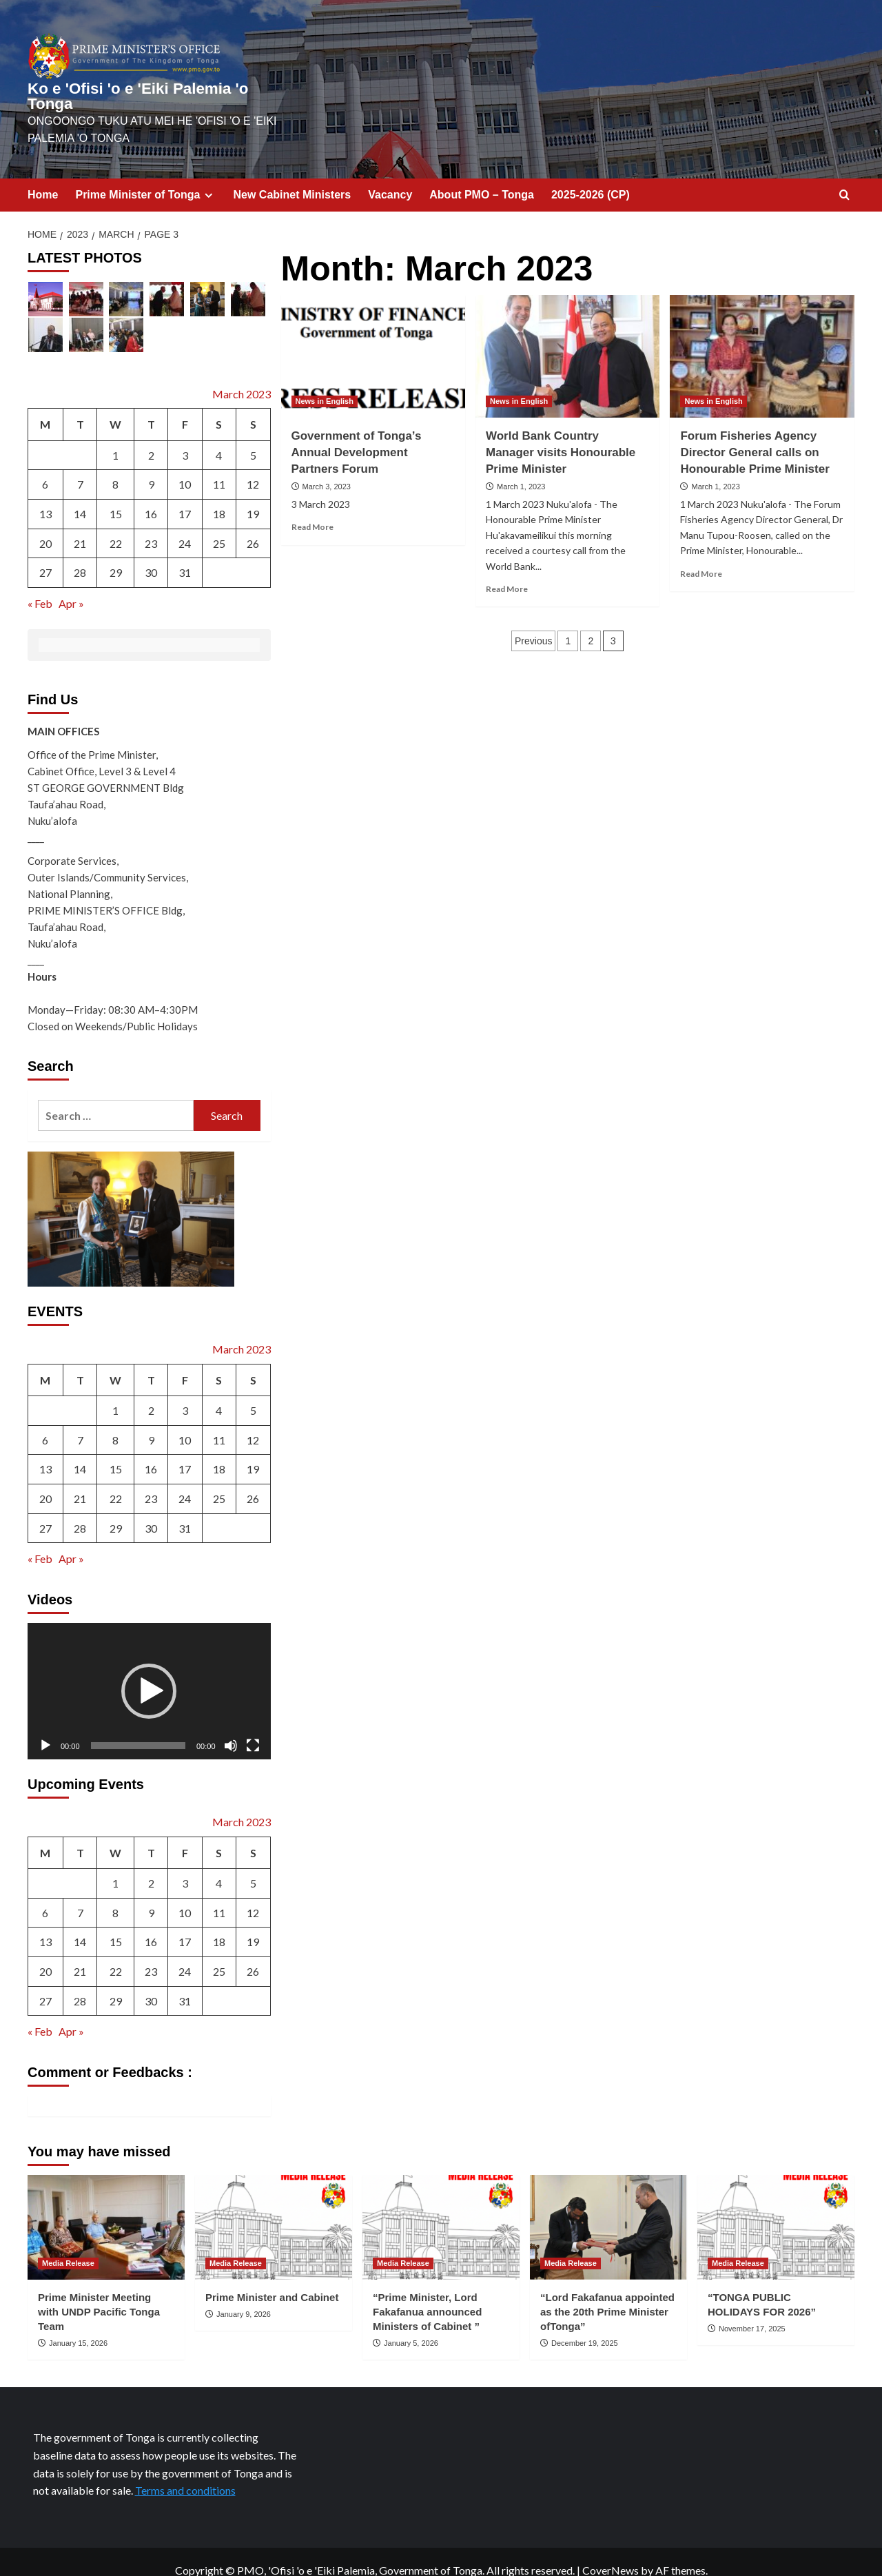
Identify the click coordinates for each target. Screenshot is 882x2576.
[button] (148, 1673)
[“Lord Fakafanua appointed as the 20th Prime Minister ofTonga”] (608, 2210)
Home (43, 177)
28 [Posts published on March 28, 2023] (80, 555)
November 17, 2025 (752, 2311)
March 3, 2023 (326, 470)
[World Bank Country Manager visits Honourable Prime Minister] (567, 339)
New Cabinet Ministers (292, 177)
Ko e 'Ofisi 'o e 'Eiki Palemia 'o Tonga (148, 88)
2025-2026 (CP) (590, 177)
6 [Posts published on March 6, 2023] (45, 467)
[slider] (138, 1728)
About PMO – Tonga (481, 177)
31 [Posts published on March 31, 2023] (184, 555)
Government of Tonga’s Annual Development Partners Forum (356, 435)
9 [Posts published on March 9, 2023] (151, 467)
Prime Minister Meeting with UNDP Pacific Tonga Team (99, 2294)
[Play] (45, 1728)
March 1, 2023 (521, 470)
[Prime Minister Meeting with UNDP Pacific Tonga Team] (106, 2210)
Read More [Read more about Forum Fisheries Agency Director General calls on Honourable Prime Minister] (701, 556)
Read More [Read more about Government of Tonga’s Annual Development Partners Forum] (312, 510)
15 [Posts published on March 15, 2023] (116, 496)
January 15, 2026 (78, 2326)
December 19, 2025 (584, 2326)
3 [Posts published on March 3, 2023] (185, 437)
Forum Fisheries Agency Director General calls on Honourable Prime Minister (754, 435)
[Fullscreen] (253, 1728)
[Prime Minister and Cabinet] (273, 2210)
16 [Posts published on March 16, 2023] (151, 496)
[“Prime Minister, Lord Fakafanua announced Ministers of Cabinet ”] (441, 2210)
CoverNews (610, 2552)
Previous (533, 624)
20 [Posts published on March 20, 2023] (45, 526)
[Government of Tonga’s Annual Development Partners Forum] (373, 339)
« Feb (40, 586)
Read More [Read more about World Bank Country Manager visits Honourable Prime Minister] (507, 571)
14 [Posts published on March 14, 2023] (80, 496)
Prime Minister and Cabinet (271, 2280)
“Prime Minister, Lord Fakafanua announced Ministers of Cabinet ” (427, 2294)
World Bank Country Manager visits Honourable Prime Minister (560, 435)
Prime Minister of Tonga (145, 178)
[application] (149, 1674)
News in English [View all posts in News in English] (324, 384)
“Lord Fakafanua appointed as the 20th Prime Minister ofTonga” (607, 2294)
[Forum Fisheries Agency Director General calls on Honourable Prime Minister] (762, 339)
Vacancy (390, 177)
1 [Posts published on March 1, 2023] (115, 437)
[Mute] (231, 1728)
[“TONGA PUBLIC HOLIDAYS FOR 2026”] (775, 2210)
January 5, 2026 (411, 2326)
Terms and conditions (185, 2473)
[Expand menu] (208, 178)
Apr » (71, 586)
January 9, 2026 (243, 2297)
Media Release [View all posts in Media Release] (68, 2246)
